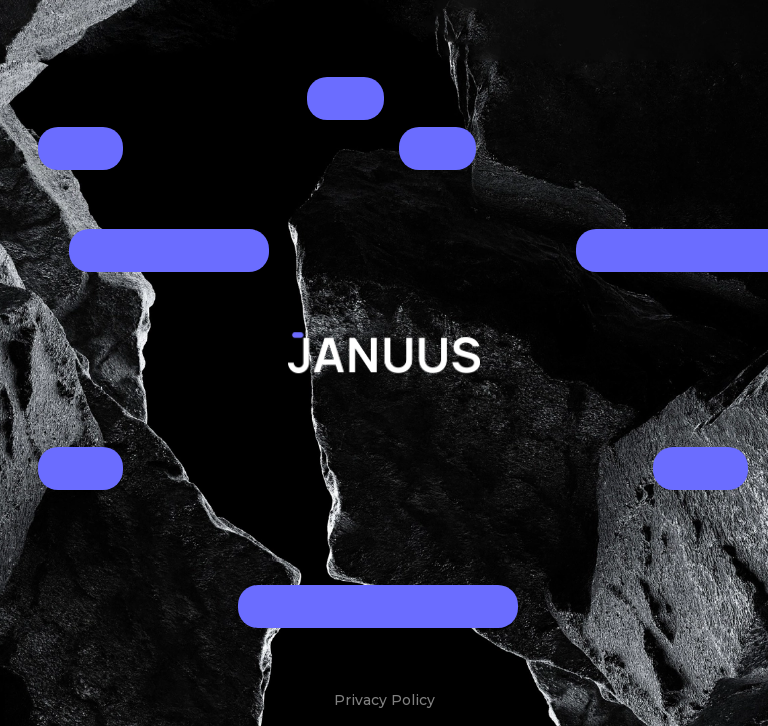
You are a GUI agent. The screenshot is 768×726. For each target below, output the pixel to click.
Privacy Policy (384, 700)
